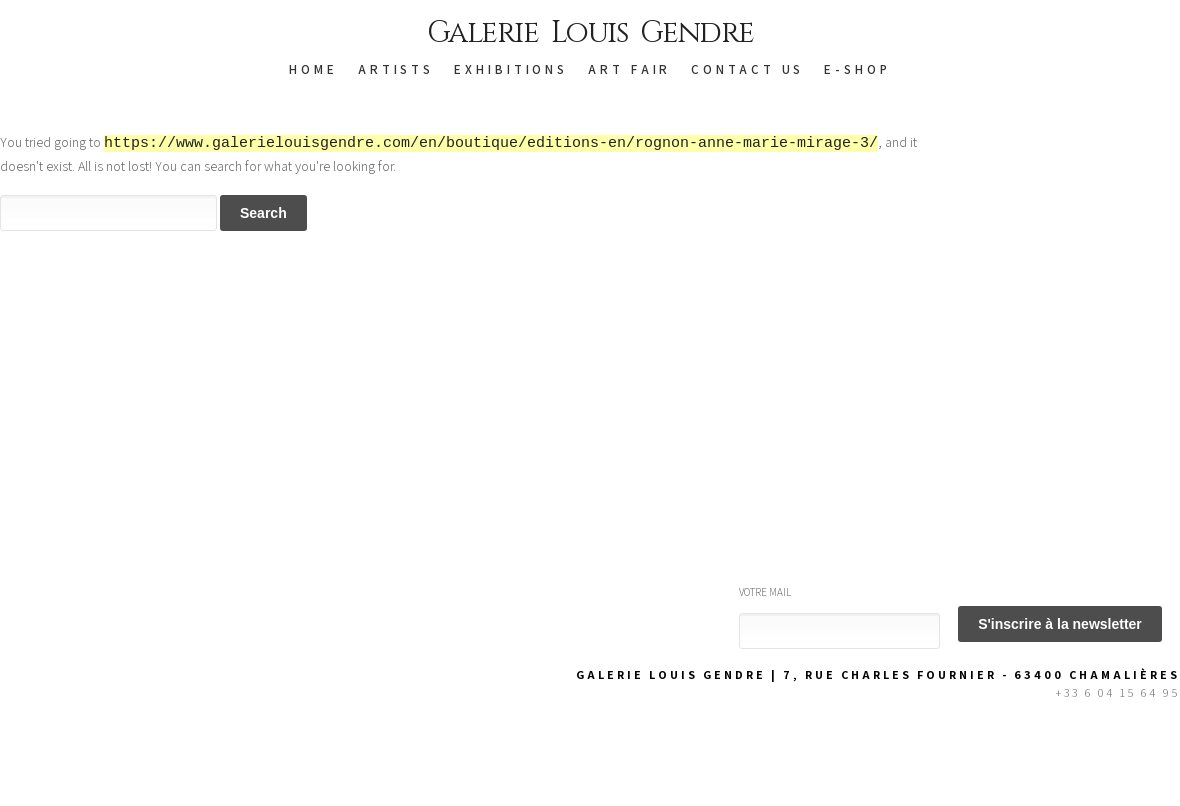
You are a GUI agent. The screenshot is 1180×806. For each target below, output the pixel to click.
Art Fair (629, 69)
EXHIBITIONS (511, 69)
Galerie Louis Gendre (590, 33)
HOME (313, 69)
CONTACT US (747, 69)
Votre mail (765, 592)
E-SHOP (857, 69)
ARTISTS (396, 69)
